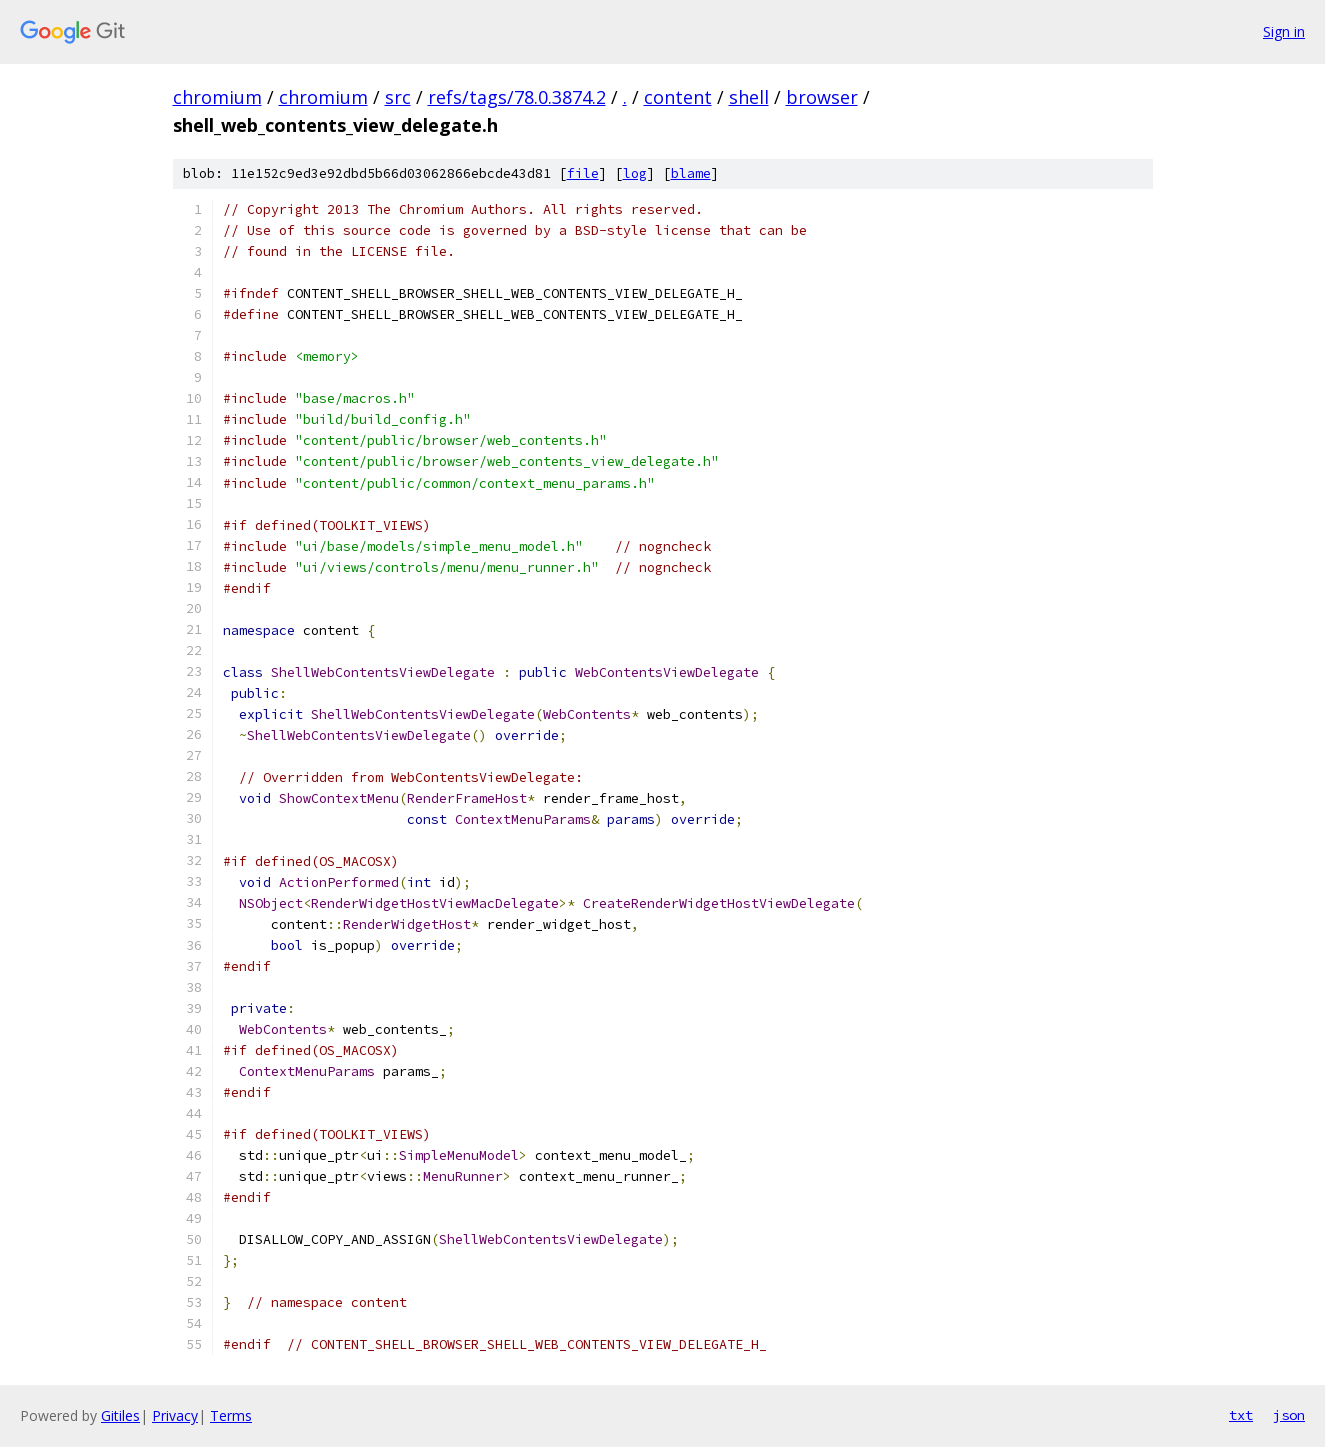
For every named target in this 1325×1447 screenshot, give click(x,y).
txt (1241, 1415)
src (398, 97)
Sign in (1284, 31)
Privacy (175, 1415)
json (1289, 1415)
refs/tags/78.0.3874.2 (517, 97)
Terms (231, 1415)
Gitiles (120, 1415)
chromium (217, 97)
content (678, 97)
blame (691, 173)
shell (749, 97)
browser (822, 97)
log (635, 173)
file (583, 173)
